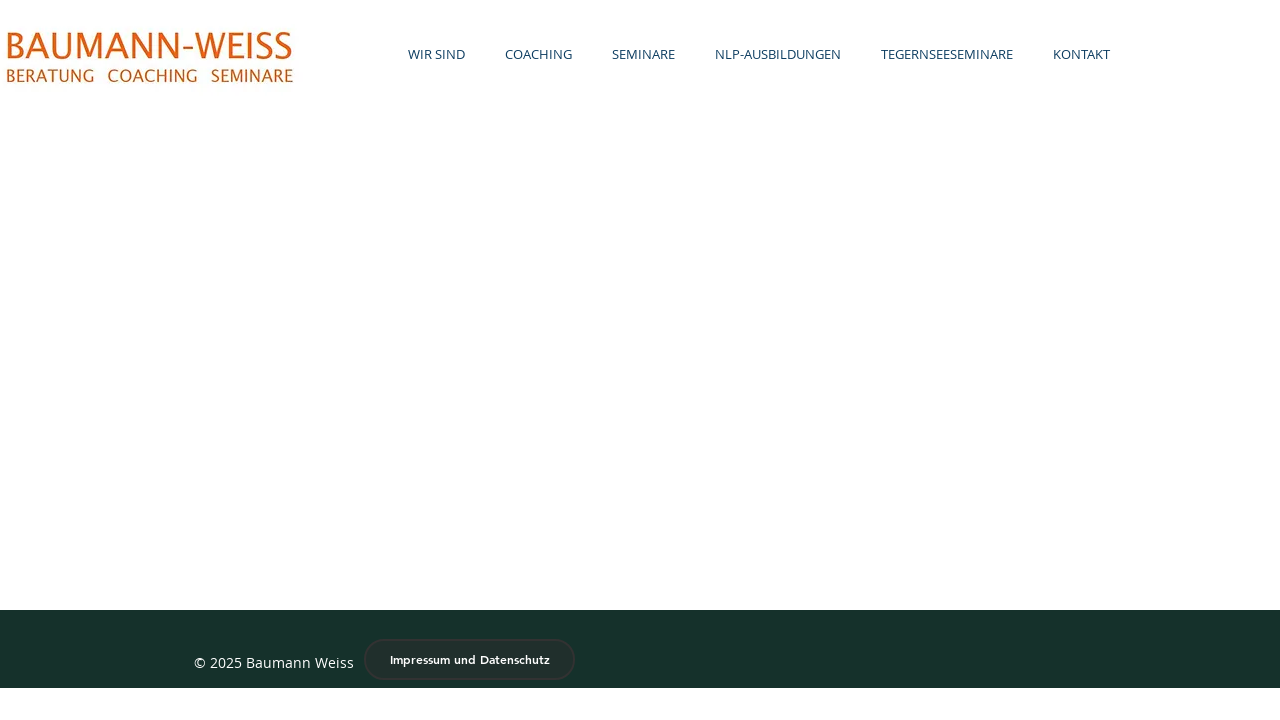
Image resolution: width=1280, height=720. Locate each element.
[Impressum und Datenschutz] (469, 659)
